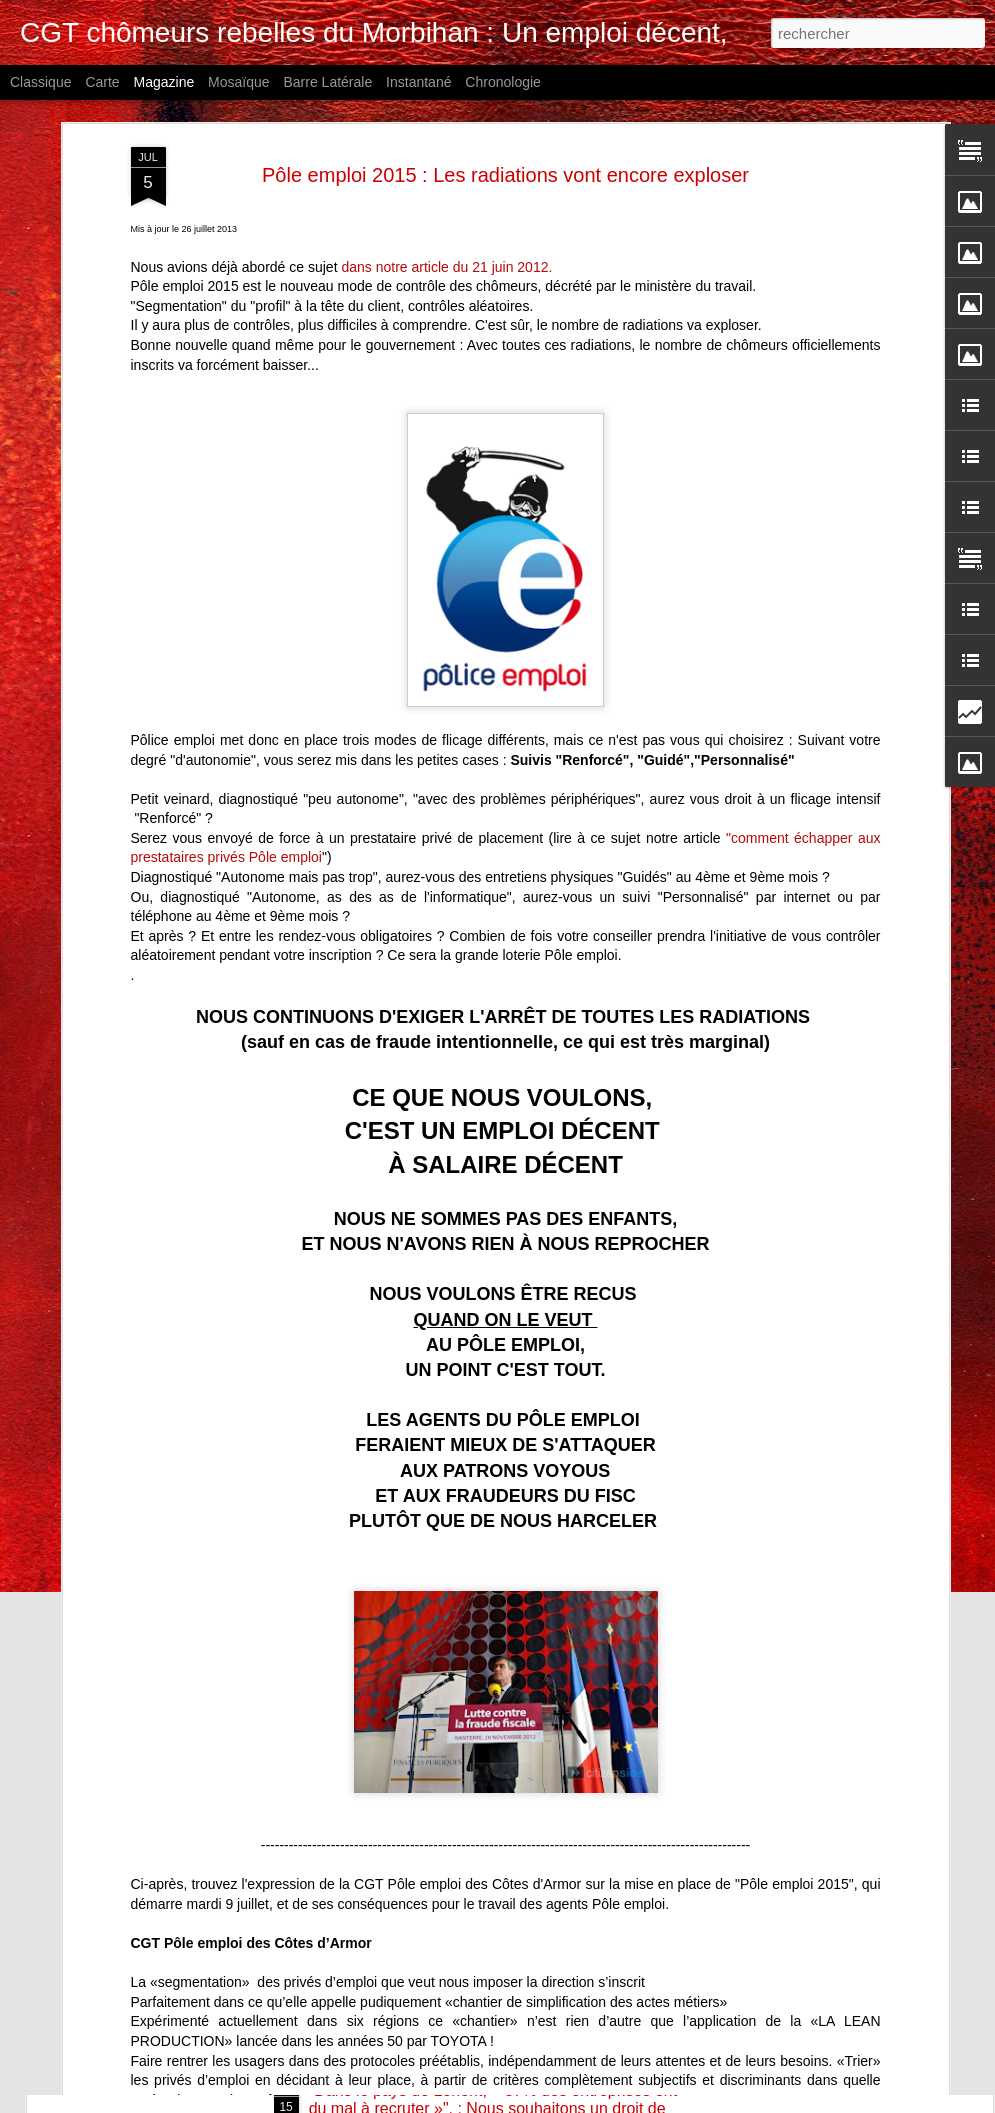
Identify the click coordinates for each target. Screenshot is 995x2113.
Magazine (164, 82)
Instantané (418, 82)
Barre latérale (327, 82)
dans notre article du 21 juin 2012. (446, 129)
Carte (102, 82)
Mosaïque (238, 82)
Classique (40, 82)
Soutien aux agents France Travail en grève (464, 1863)
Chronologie (503, 82)
